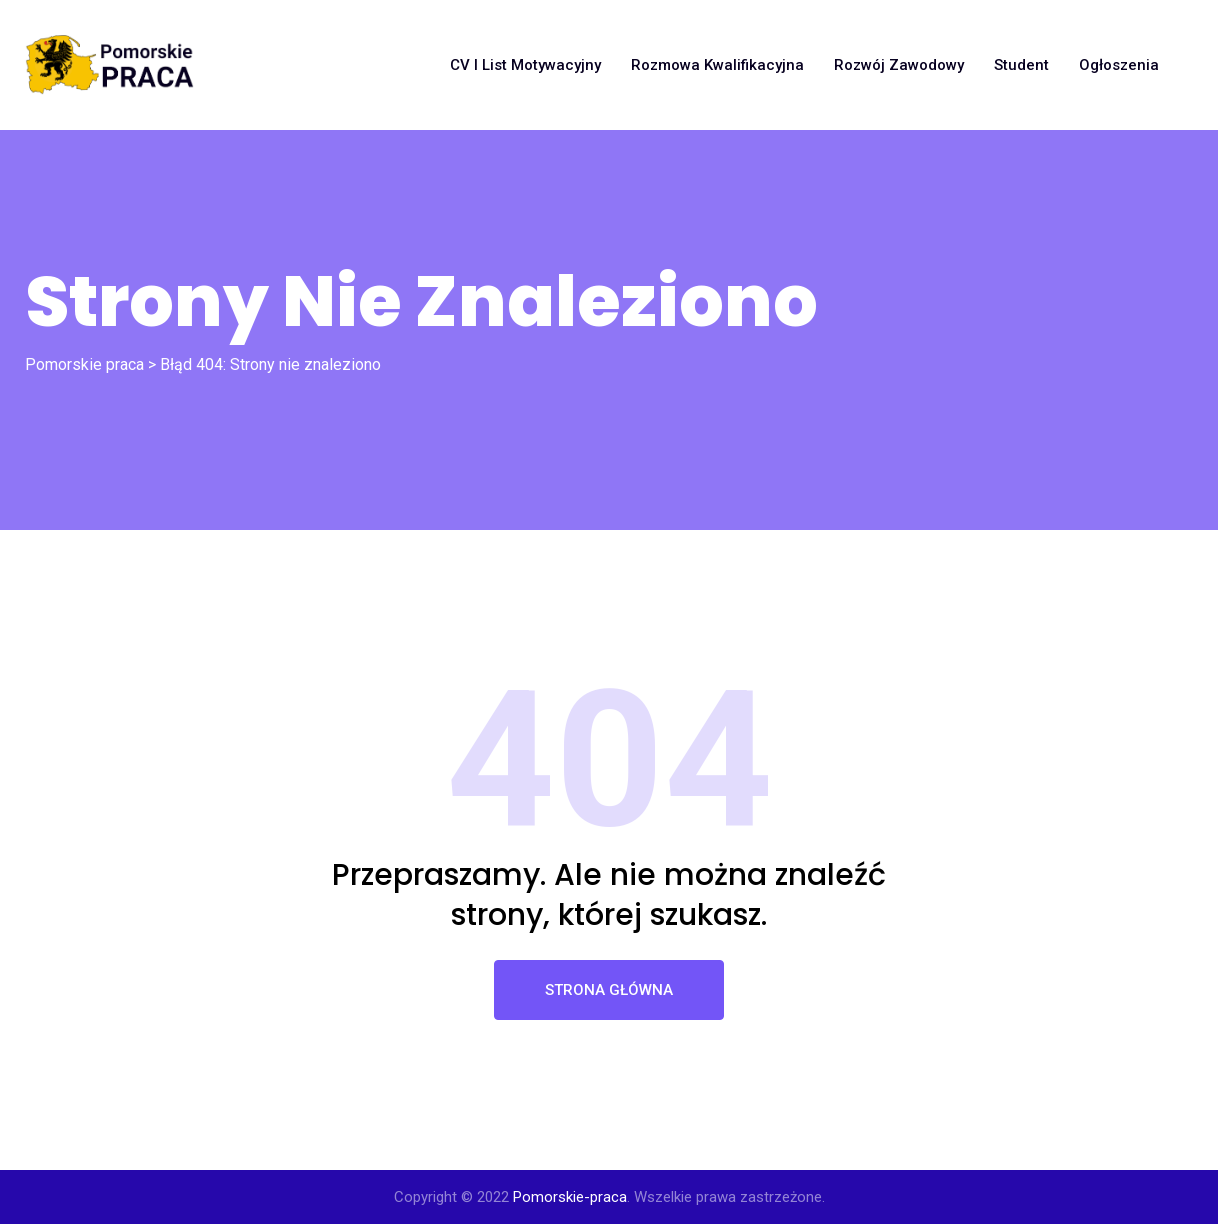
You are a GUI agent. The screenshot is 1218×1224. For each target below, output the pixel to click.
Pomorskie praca (84, 364)
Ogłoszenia (1119, 65)
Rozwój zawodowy (899, 65)
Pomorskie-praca (570, 1197)
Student (1021, 65)
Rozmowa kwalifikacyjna (717, 65)
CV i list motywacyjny (525, 65)
